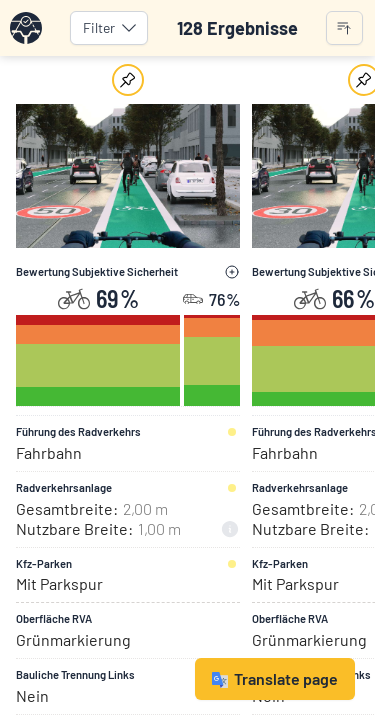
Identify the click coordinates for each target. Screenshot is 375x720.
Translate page (275, 678)
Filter (111, 28)
